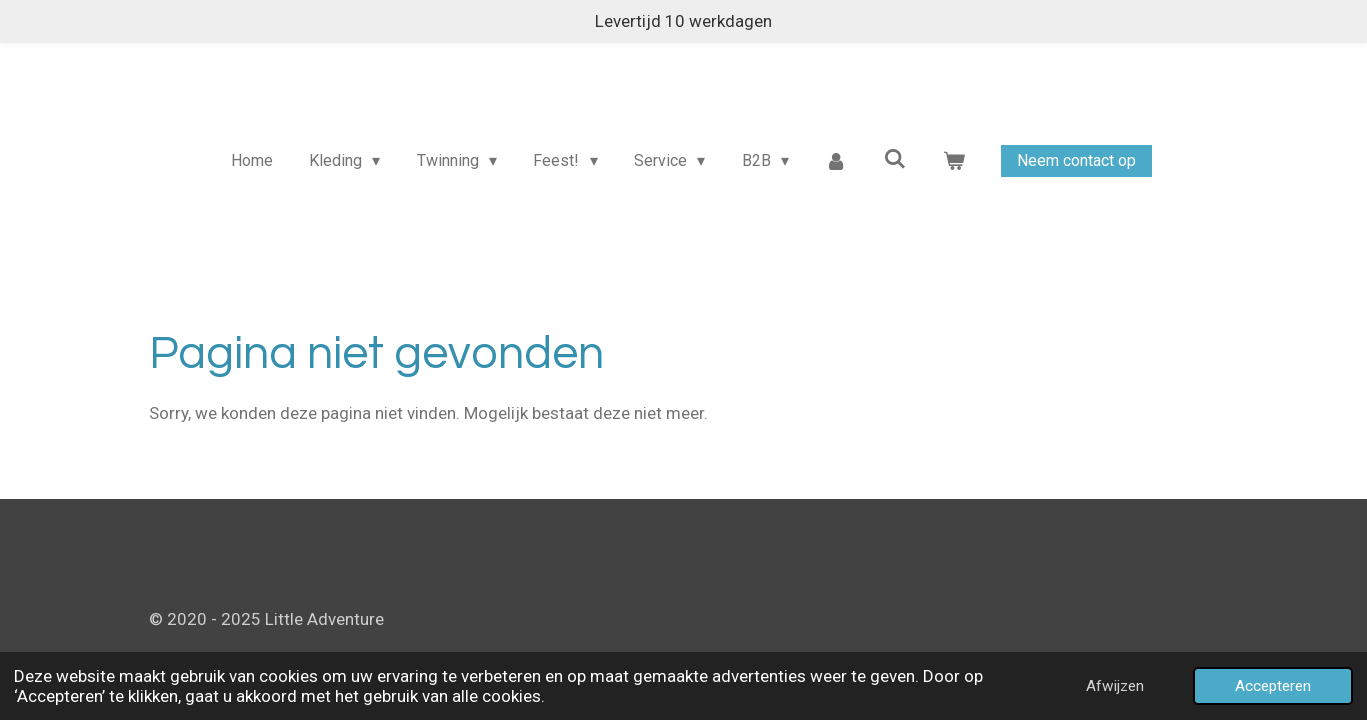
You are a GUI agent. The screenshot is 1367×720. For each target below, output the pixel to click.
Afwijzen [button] (1115, 686)
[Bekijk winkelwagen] (954, 161)
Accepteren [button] (1273, 686)
